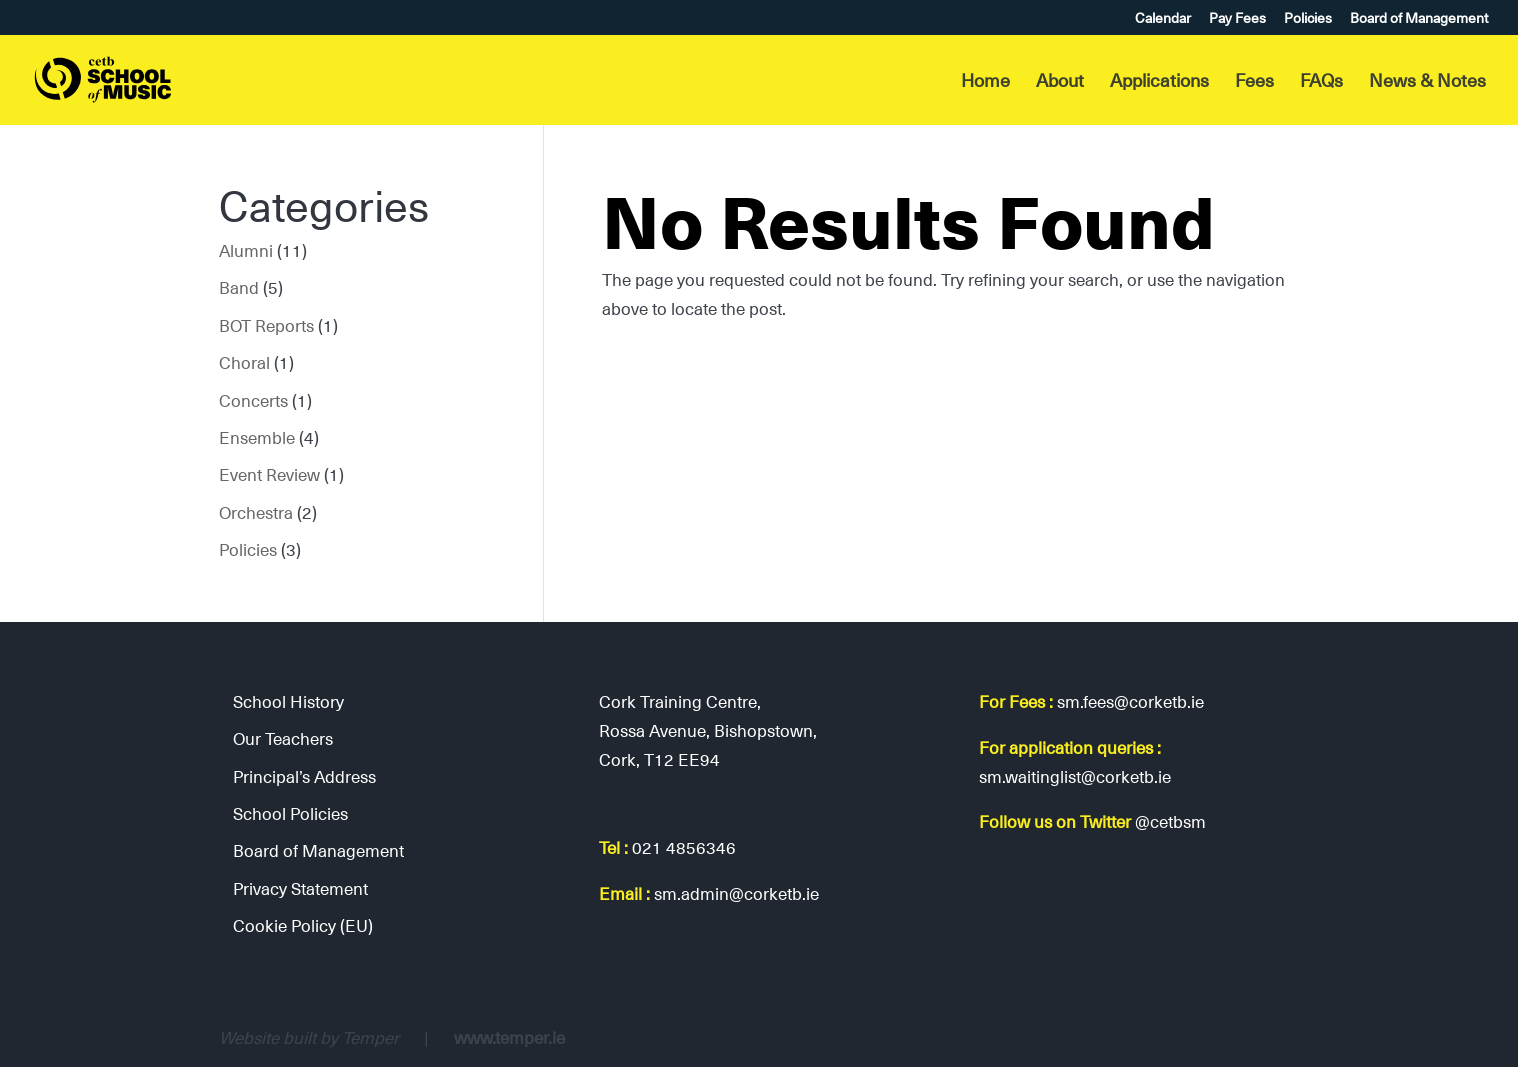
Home (985, 83)
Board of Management (1419, 19)
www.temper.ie (509, 1037)
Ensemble (257, 437)
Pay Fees (1237, 19)
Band (239, 287)
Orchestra (256, 512)
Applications (1159, 83)
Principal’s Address (304, 776)
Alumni (246, 250)
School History (288, 701)
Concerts (253, 400)
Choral (244, 362)
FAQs (1321, 83)
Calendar (1163, 19)
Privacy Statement (300, 888)
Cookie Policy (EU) (303, 925)
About (1060, 83)
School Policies (290, 813)
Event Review (269, 474)
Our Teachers (283, 738)
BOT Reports (266, 325)
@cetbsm (1170, 821)
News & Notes (1427, 83)
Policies (1308, 19)
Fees (1254, 83)
